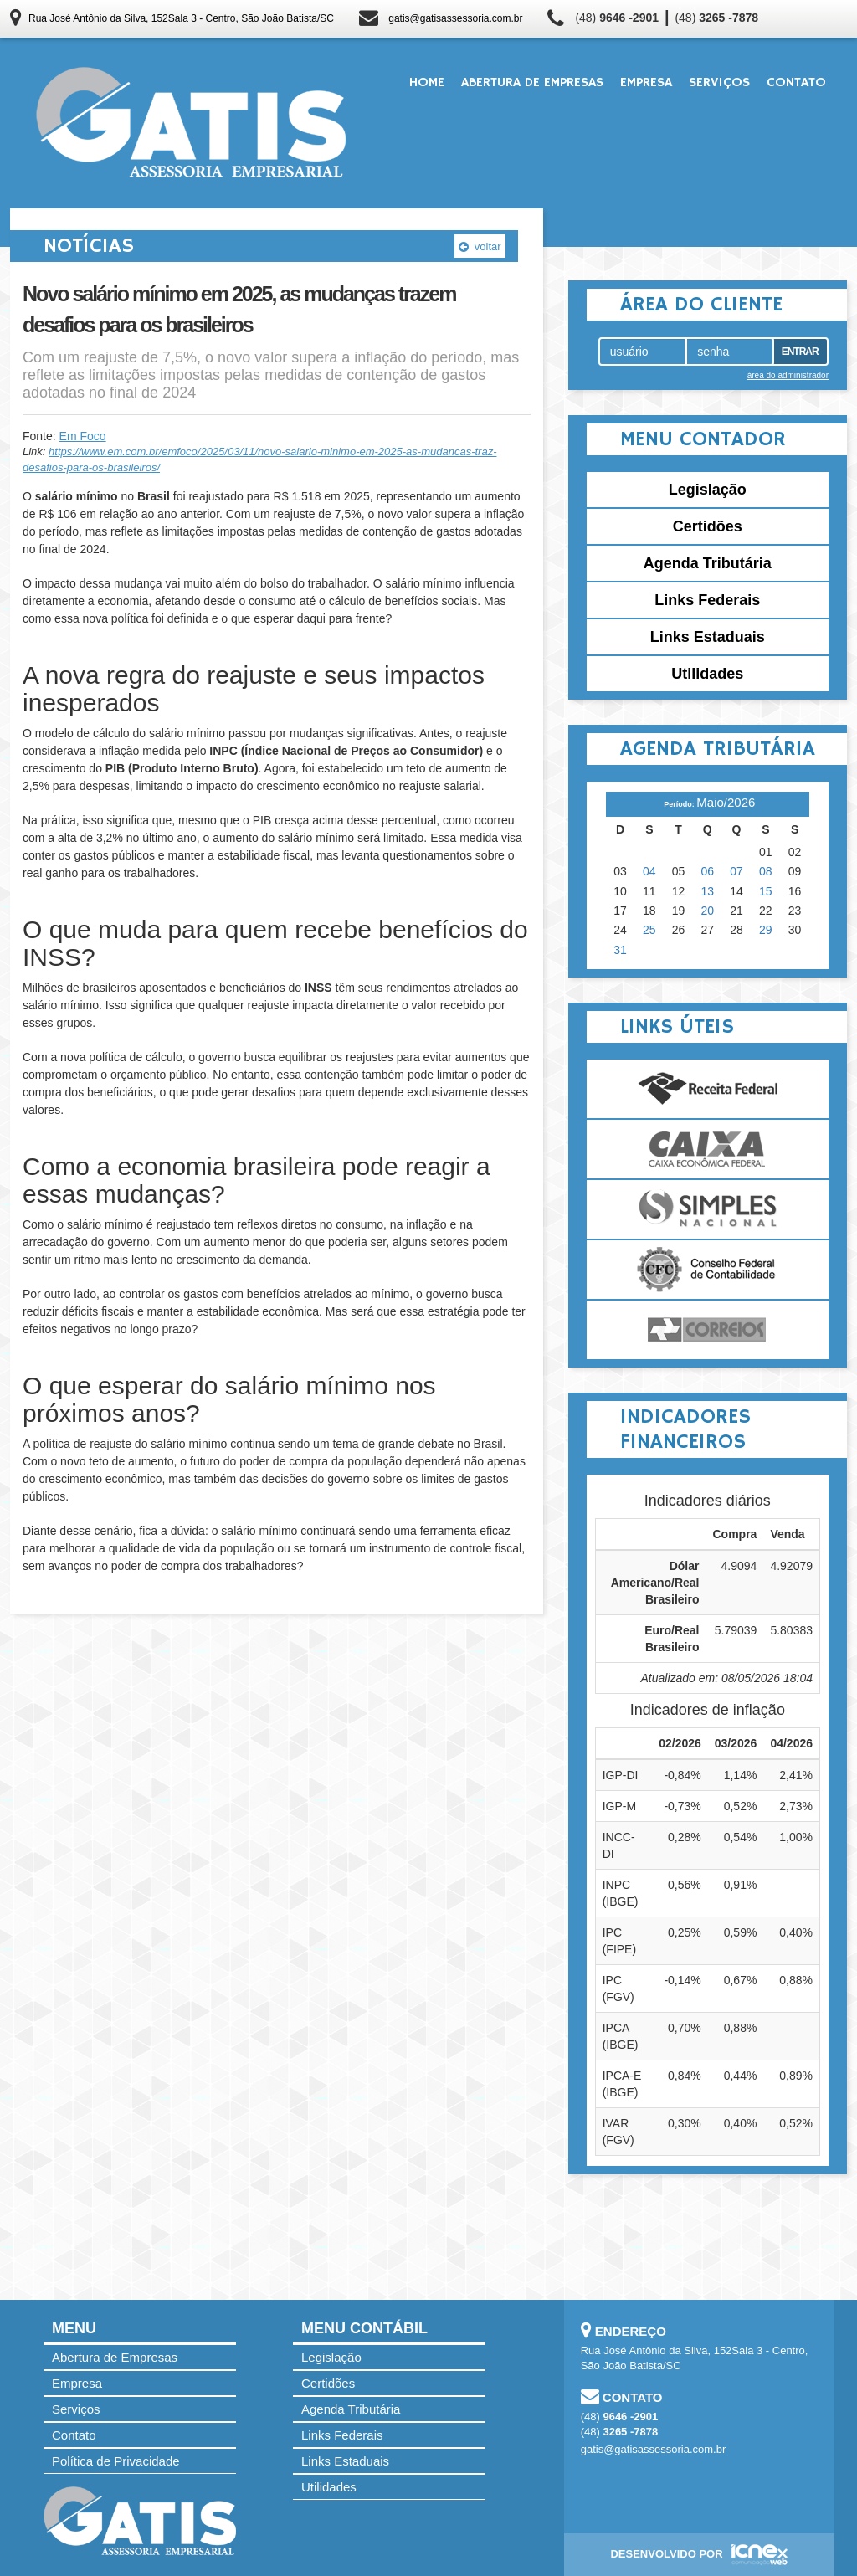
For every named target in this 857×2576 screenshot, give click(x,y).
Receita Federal (708, 1089)
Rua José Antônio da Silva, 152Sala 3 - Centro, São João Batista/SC (181, 18)
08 (765, 871)
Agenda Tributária (708, 563)
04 (649, 871)
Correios (708, 1330)
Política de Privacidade (116, 2461)
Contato (796, 82)
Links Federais (707, 600)
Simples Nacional (708, 1209)
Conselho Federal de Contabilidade (708, 1269)
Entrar (800, 351)
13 (708, 891)
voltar (479, 246)
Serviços (719, 82)
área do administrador (788, 375)
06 (708, 871)
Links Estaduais (707, 637)
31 (620, 950)
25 (649, 929)
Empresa (646, 82)
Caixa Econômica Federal (708, 1149)
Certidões (707, 526)
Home (426, 82)
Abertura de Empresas (532, 82)
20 (708, 910)
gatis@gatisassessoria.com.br (455, 18)
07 (736, 871)
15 (765, 891)
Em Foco (82, 436)
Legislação (708, 489)
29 (765, 929)
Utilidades (707, 673)
